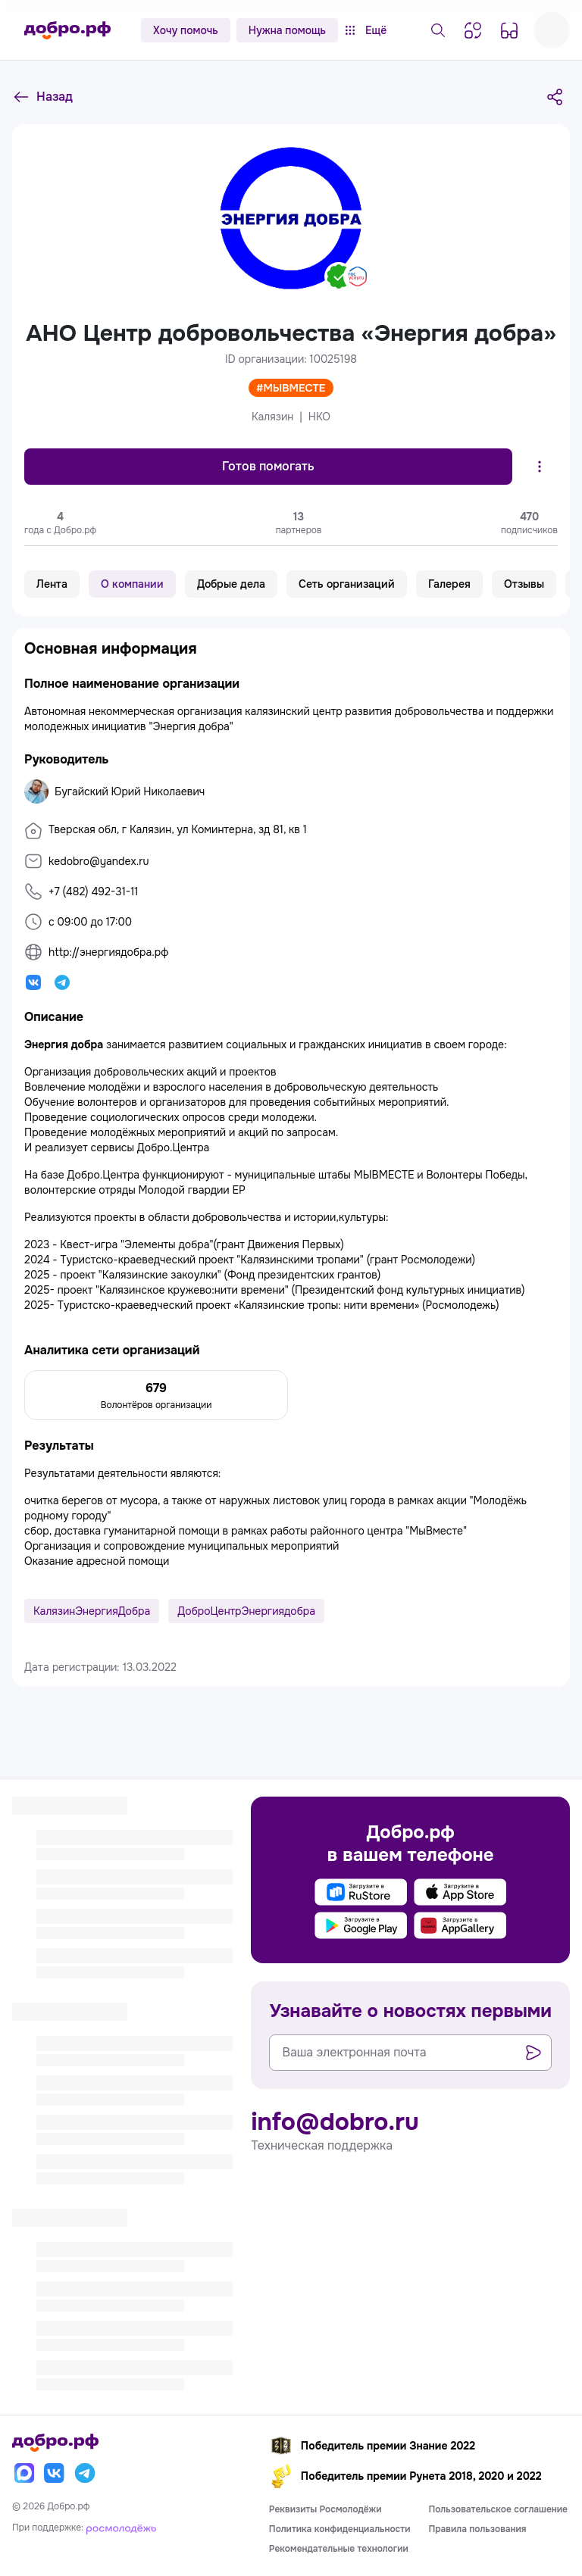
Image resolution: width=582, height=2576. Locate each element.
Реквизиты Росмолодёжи (325, 2509)
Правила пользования (477, 2529)
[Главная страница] (67, 30)
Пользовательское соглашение (498, 2509)
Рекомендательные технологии (338, 2549)
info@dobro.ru (334, 2122)
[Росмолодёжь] (121, 2527)
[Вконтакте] (54, 2473)
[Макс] (24, 2473)
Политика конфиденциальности (340, 2529)
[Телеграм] (85, 2473)
